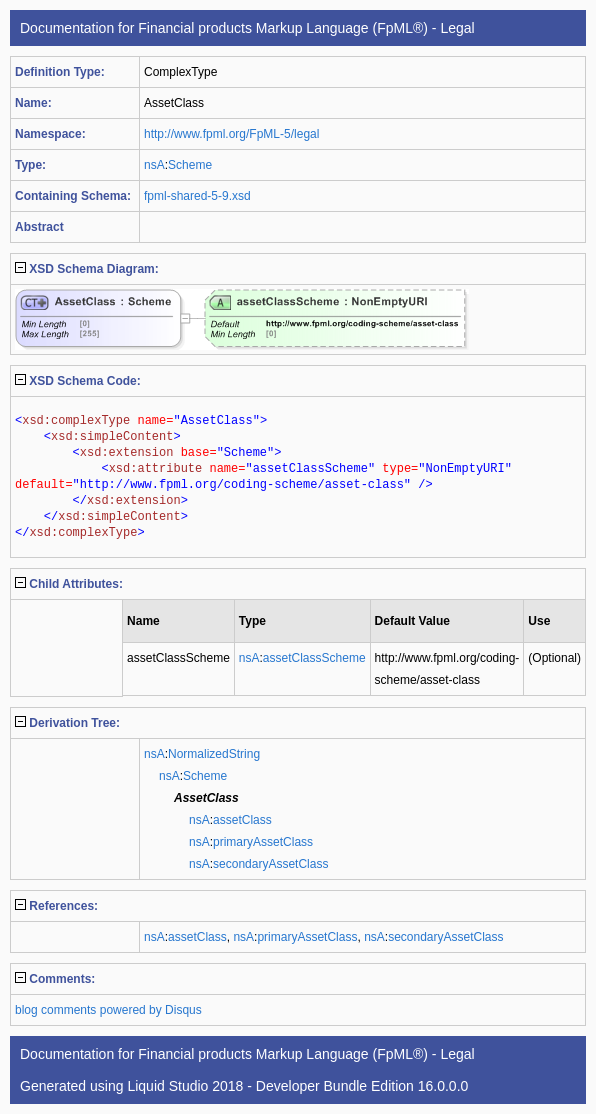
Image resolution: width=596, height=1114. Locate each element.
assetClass (242, 820)
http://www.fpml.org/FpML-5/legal (231, 134)
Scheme (190, 165)
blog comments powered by (108, 1010)
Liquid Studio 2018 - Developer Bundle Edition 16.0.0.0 (297, 1086)
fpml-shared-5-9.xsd (197, 196)
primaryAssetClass (263, 842)
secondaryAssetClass (270, 864)
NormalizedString (214, 754)
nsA (154, 165)
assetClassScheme (314, 658)
